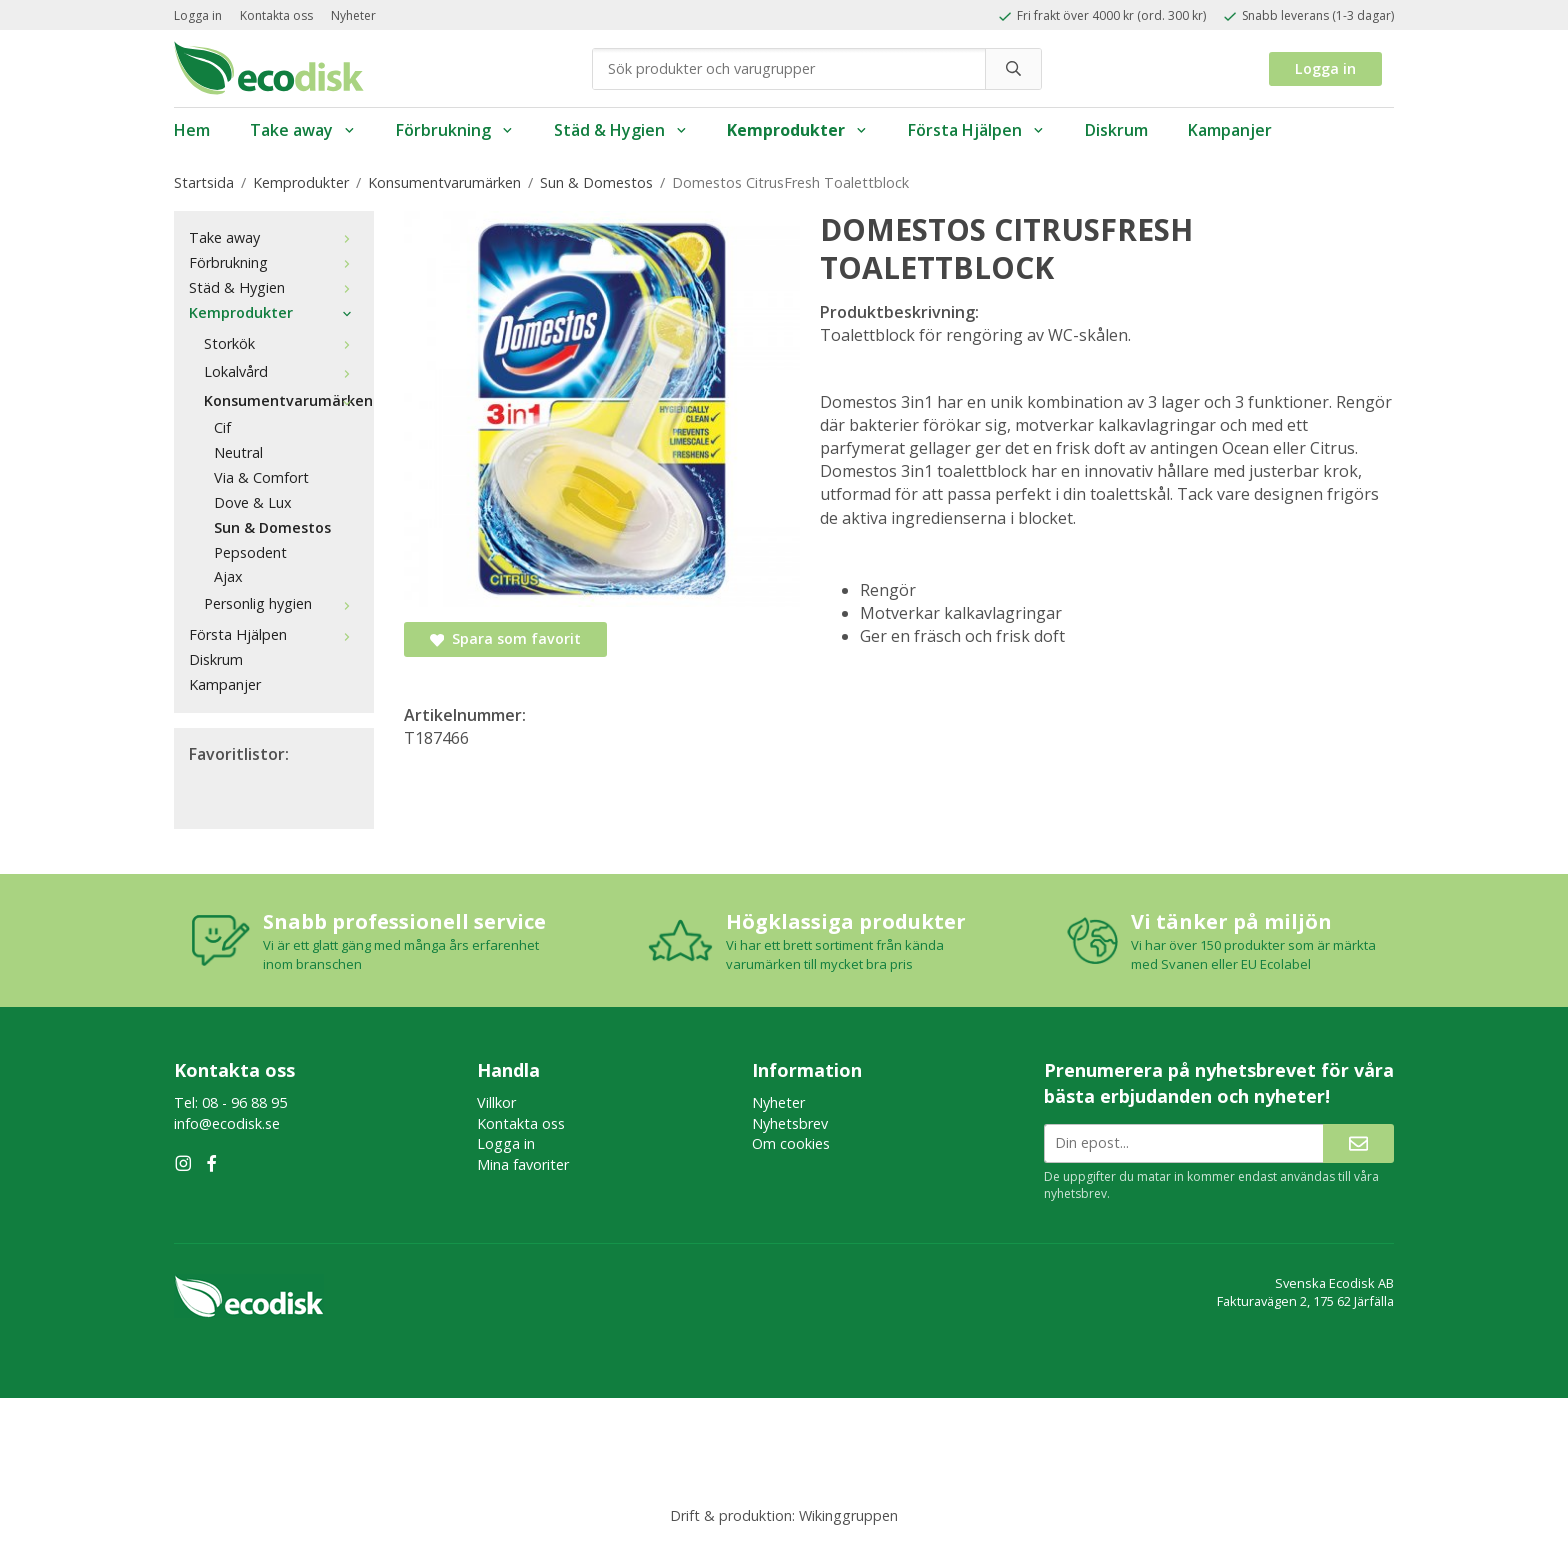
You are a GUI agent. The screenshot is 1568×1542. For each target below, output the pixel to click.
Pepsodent (250, 552)
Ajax (228, 576)
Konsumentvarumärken (281, 400)
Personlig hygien (281, 603)
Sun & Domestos (272, 527)
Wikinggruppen (848, 1515)
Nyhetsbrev (790, 1123)
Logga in (198, 15)
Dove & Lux (253, 502)
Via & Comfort (261, 477)
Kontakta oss (276, 15)
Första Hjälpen (976, 130)
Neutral (238, 452)
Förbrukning (455, 130)
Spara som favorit (505, 638)
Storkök (281, 343)
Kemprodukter (797, 130)
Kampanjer (1230, 130)
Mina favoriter (523, 1164)
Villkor (496, 1102)
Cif (222, 427)
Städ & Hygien (621, 130)
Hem (192, 130)
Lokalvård (281, 371)
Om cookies (791, 1143)
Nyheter (353, 15)
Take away (303, 130)
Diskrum (1116, 130)
